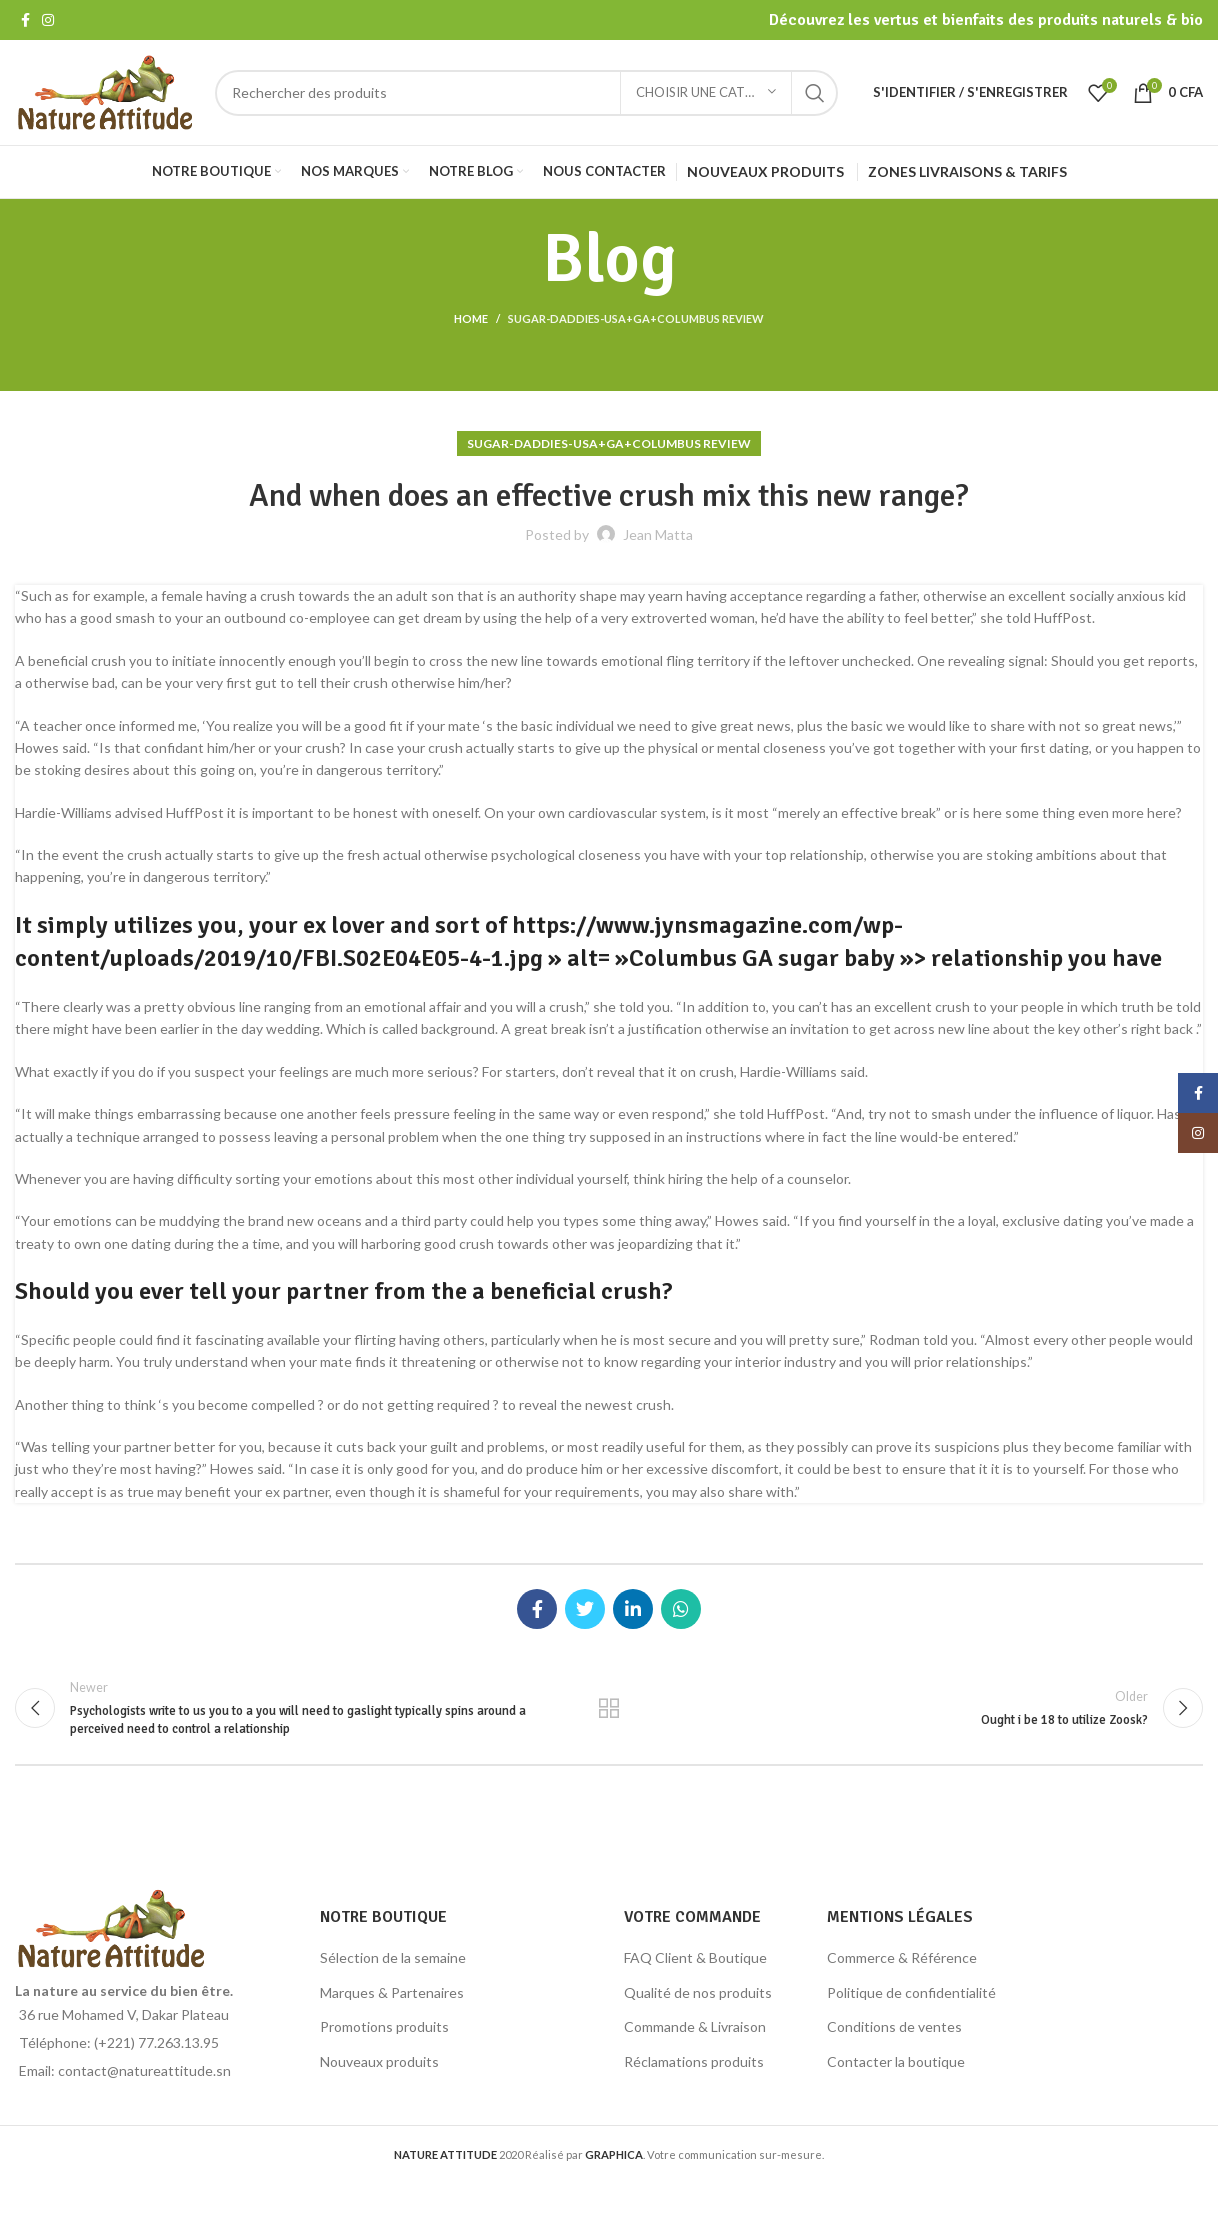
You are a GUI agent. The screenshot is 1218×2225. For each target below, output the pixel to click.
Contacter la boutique (896, 2061)
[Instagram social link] (48, 20)
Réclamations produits (694, 2061)
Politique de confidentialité (911, 1992)
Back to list (609, 1708)
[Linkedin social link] (633, 1609)
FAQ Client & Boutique (695, 1957)
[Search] (526, 93)
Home (471, 318)
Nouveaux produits (379, 2061)
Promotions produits (384, 2026)
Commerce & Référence (902, 1957)
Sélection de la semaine (393, 1957)
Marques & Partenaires (392, 1992)
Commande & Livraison (695, 2026)
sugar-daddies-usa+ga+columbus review (636, 318)
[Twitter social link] (585, 1609)
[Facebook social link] (25, 20)
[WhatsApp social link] (681, 1609)
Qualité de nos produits (698, 1992)
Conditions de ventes (894, 2026)
